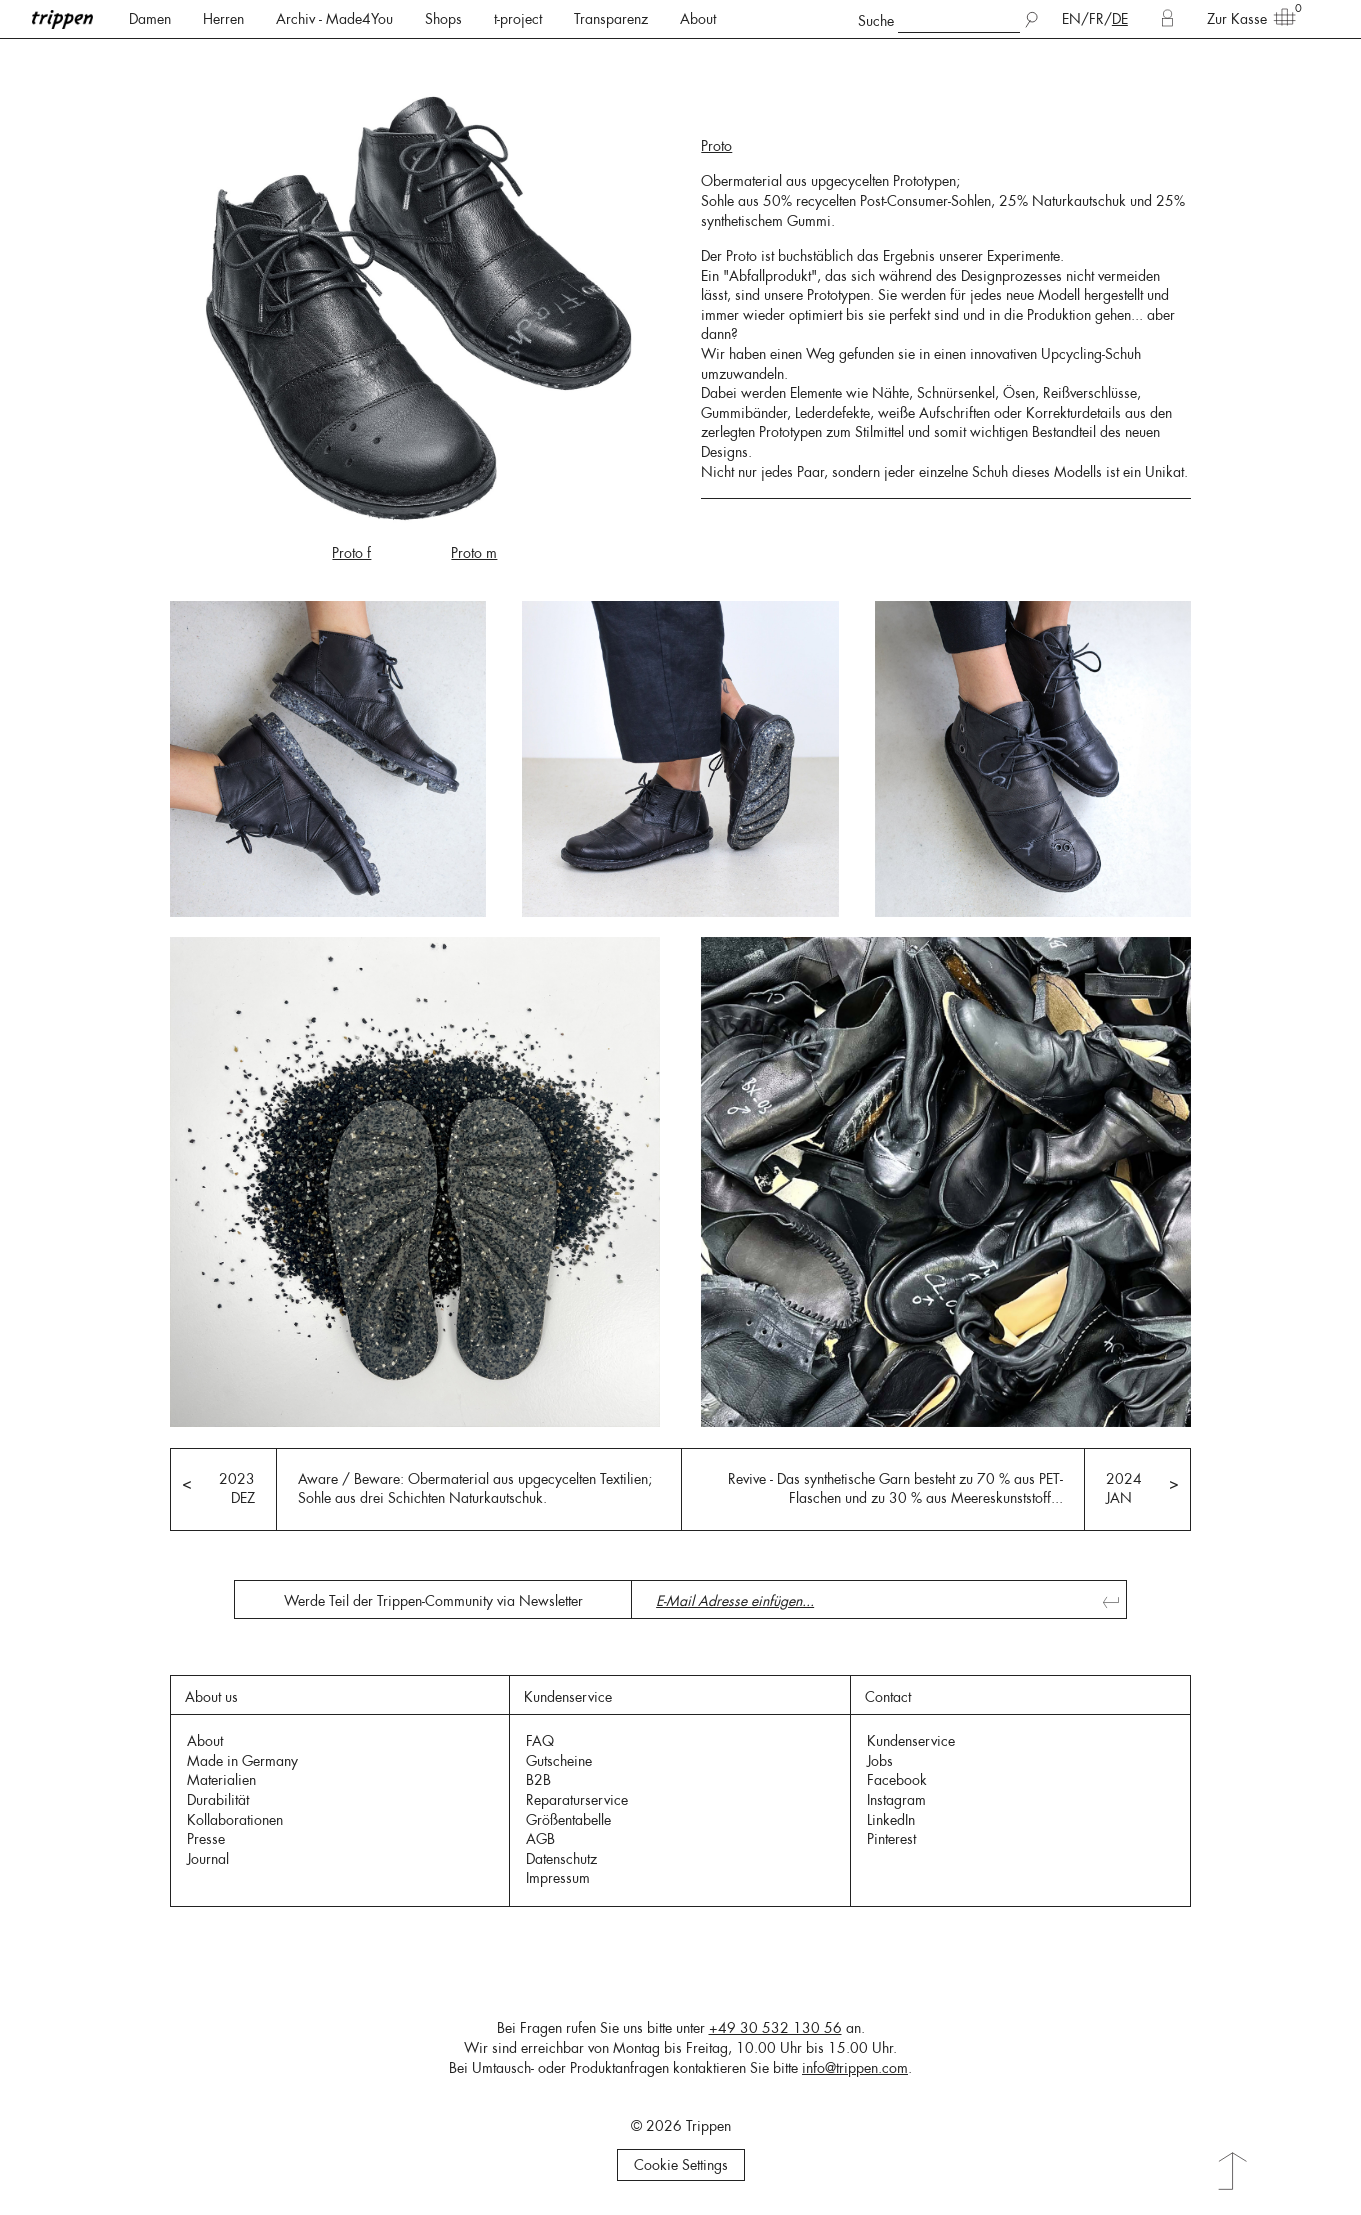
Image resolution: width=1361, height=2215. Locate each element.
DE (1120, 19)
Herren (223, 19)
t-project (518, 19)
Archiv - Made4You (334, 19)
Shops (443, 19)
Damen (150, 19)
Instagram (896, 1800)
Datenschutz (561, 1859)
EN (1071, 19)
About (698, 19)
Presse (206, 1839)
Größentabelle (568, 1820)
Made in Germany (242, 1761)
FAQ (540, 1741)
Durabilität (218, 1800)
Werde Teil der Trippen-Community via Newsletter (433, 1601)
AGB (540, 1839)
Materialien (221, 1780)
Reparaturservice (577, 1800)
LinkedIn (891, 1820)
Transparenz (611, 19)
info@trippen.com (855, 2068)
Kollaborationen (235, 1820)
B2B (538, 1780)
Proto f (351, 553)
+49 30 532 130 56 (775, 2028)
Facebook (897, 1780)
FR (1096, 19)
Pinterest (891, 1839)
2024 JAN (1124, 1489)
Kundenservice (911, 1741)
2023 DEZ (237, 1489)
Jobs (880, 1761)
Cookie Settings (681, 2165)
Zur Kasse (1245, 18)
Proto (716, 146)
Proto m (474, 553)
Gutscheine (559, 1761)
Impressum (558, 1878)
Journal (208, 1859)
